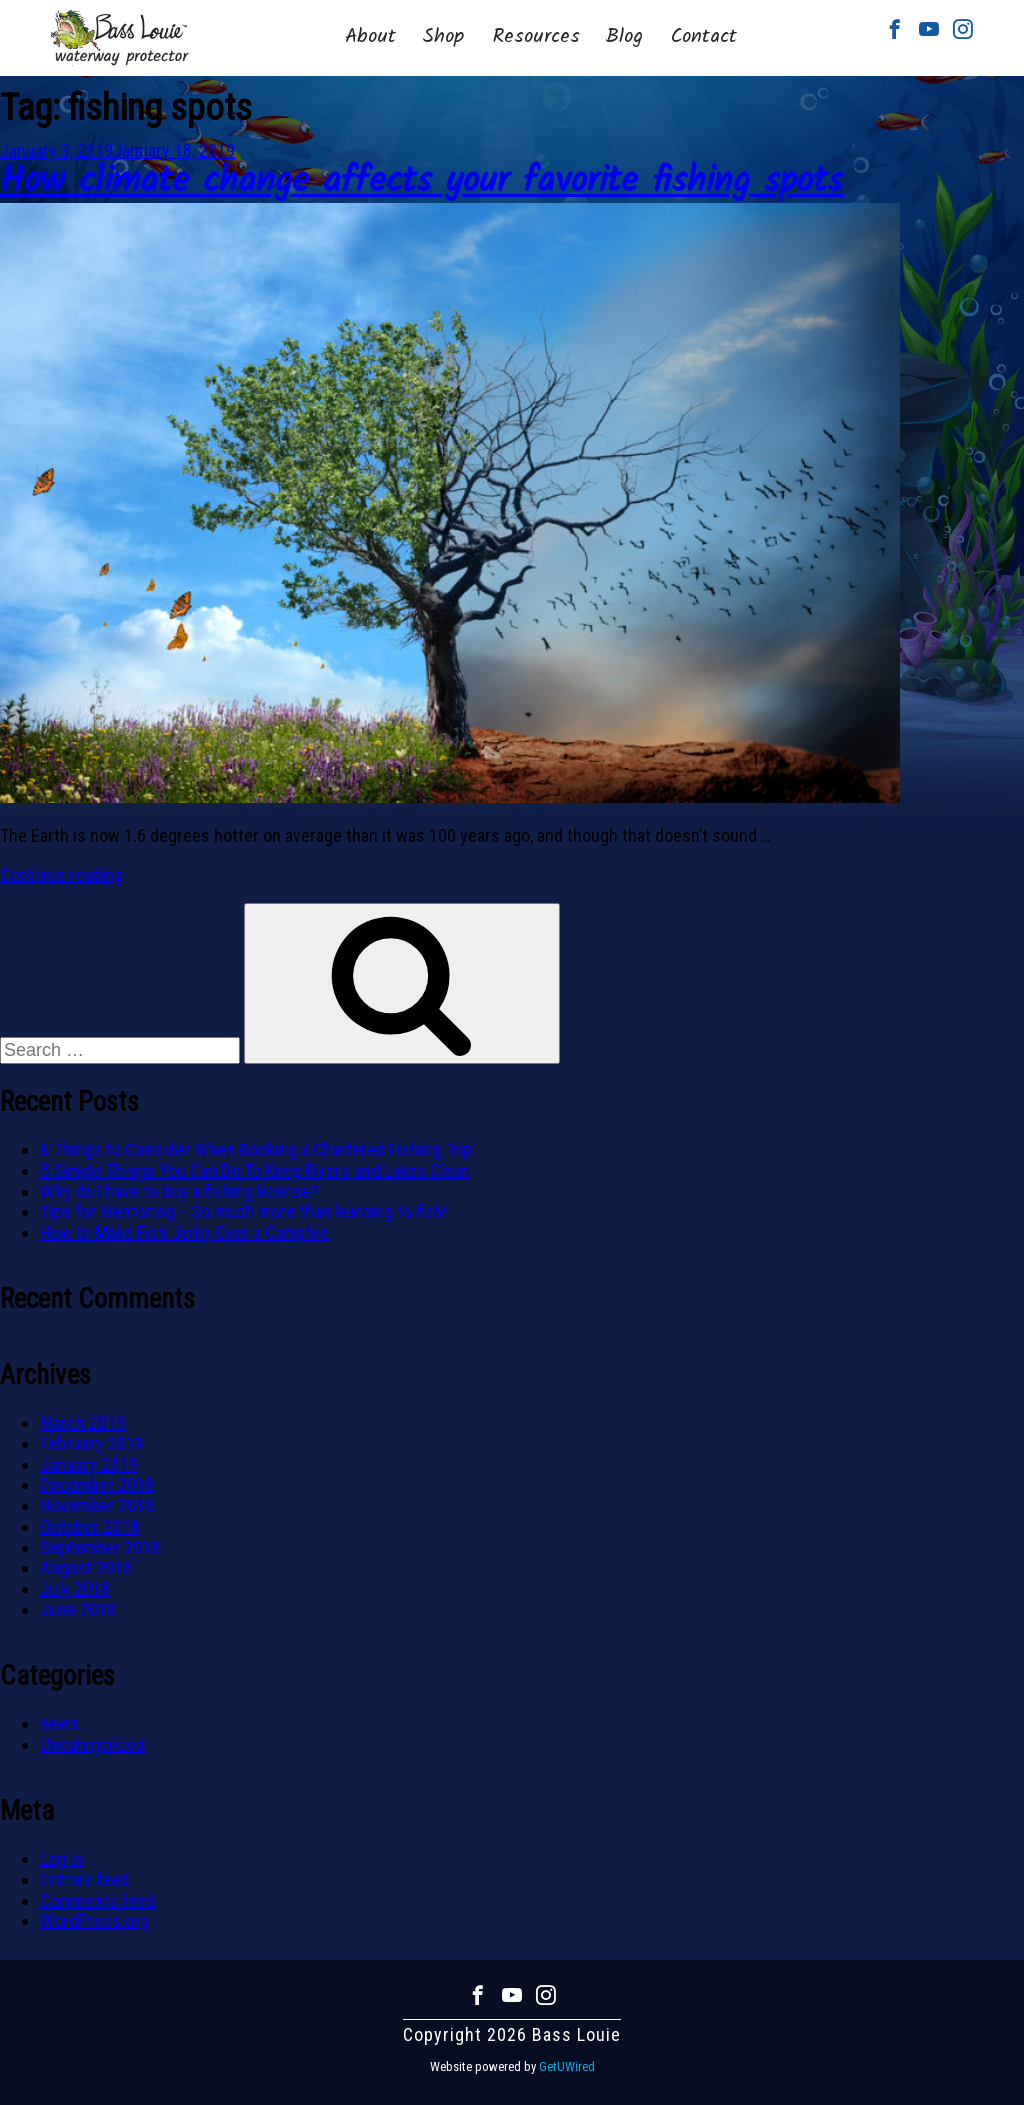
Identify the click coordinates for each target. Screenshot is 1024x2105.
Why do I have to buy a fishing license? (179, 1191)
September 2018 (100, 1547)
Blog (624, 37)
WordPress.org (94, 1920)
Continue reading (61, 874)
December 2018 (97, 1484)
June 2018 (78, 1609)
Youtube (929, 29)
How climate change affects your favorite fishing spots (421, 182)
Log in (61, 1858)
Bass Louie (120, 37)
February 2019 (91, 1443)
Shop (443, 37)
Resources (536, 37)
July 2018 (75, 1588)
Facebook (895, 29)
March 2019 (82, 1422)
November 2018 (97, 1505)
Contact (704, 37)
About (370, 37)
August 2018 (86, 1567)
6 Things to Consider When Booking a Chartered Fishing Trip (256, 1149)
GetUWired (567, 2066)
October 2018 (89, 1526)
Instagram (963, 29)
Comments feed (97, 1900)
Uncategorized (92, 1744)
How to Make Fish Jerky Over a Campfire (184, 1232)
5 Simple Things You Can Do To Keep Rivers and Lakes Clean (255, 1170)
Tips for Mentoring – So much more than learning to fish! (243, 1211)
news (59, 1723)
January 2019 (88, 1464)
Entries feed (84, 1879)
